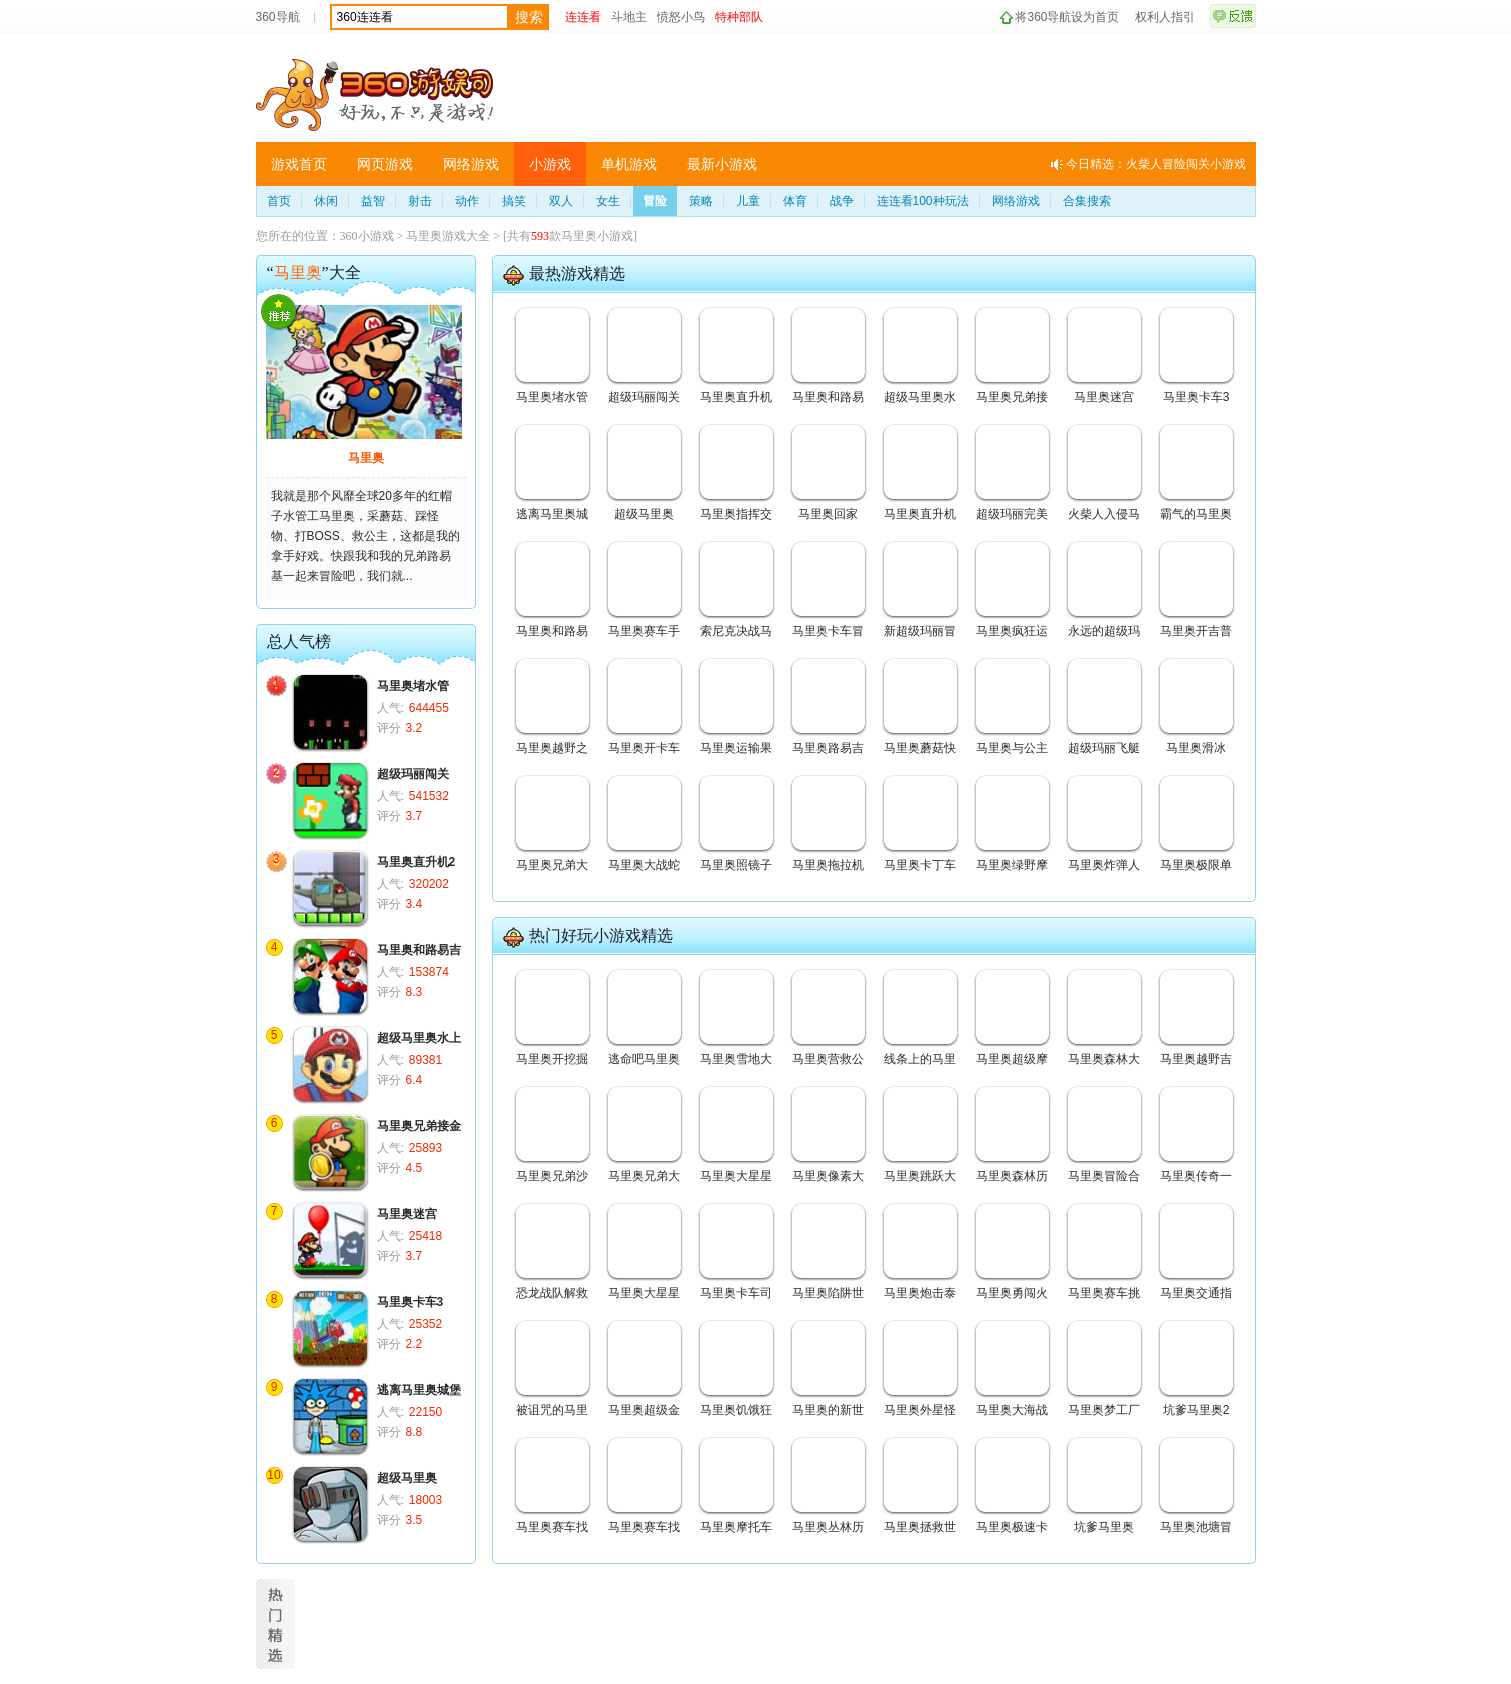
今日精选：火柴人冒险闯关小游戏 (1156, 164)
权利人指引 (1165, 17)
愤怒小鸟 (681, 17)
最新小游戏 (722, 164)
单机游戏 (629, 164)
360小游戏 (367, 236)
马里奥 (366, 458)
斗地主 (629, 17)
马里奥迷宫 (407, 1214)
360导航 (278, 17)
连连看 (583, 17)
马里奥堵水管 (413, 686)
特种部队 (739, 17)
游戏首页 (299, 164)
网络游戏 (471, 164)
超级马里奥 (407, 1478)
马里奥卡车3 (410, 1302)
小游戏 (550, 164)
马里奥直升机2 (416, 862)
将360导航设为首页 (1067, 17)
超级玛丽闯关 (413, 774)
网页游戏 (385, 164)
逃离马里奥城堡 (419, 1390)
